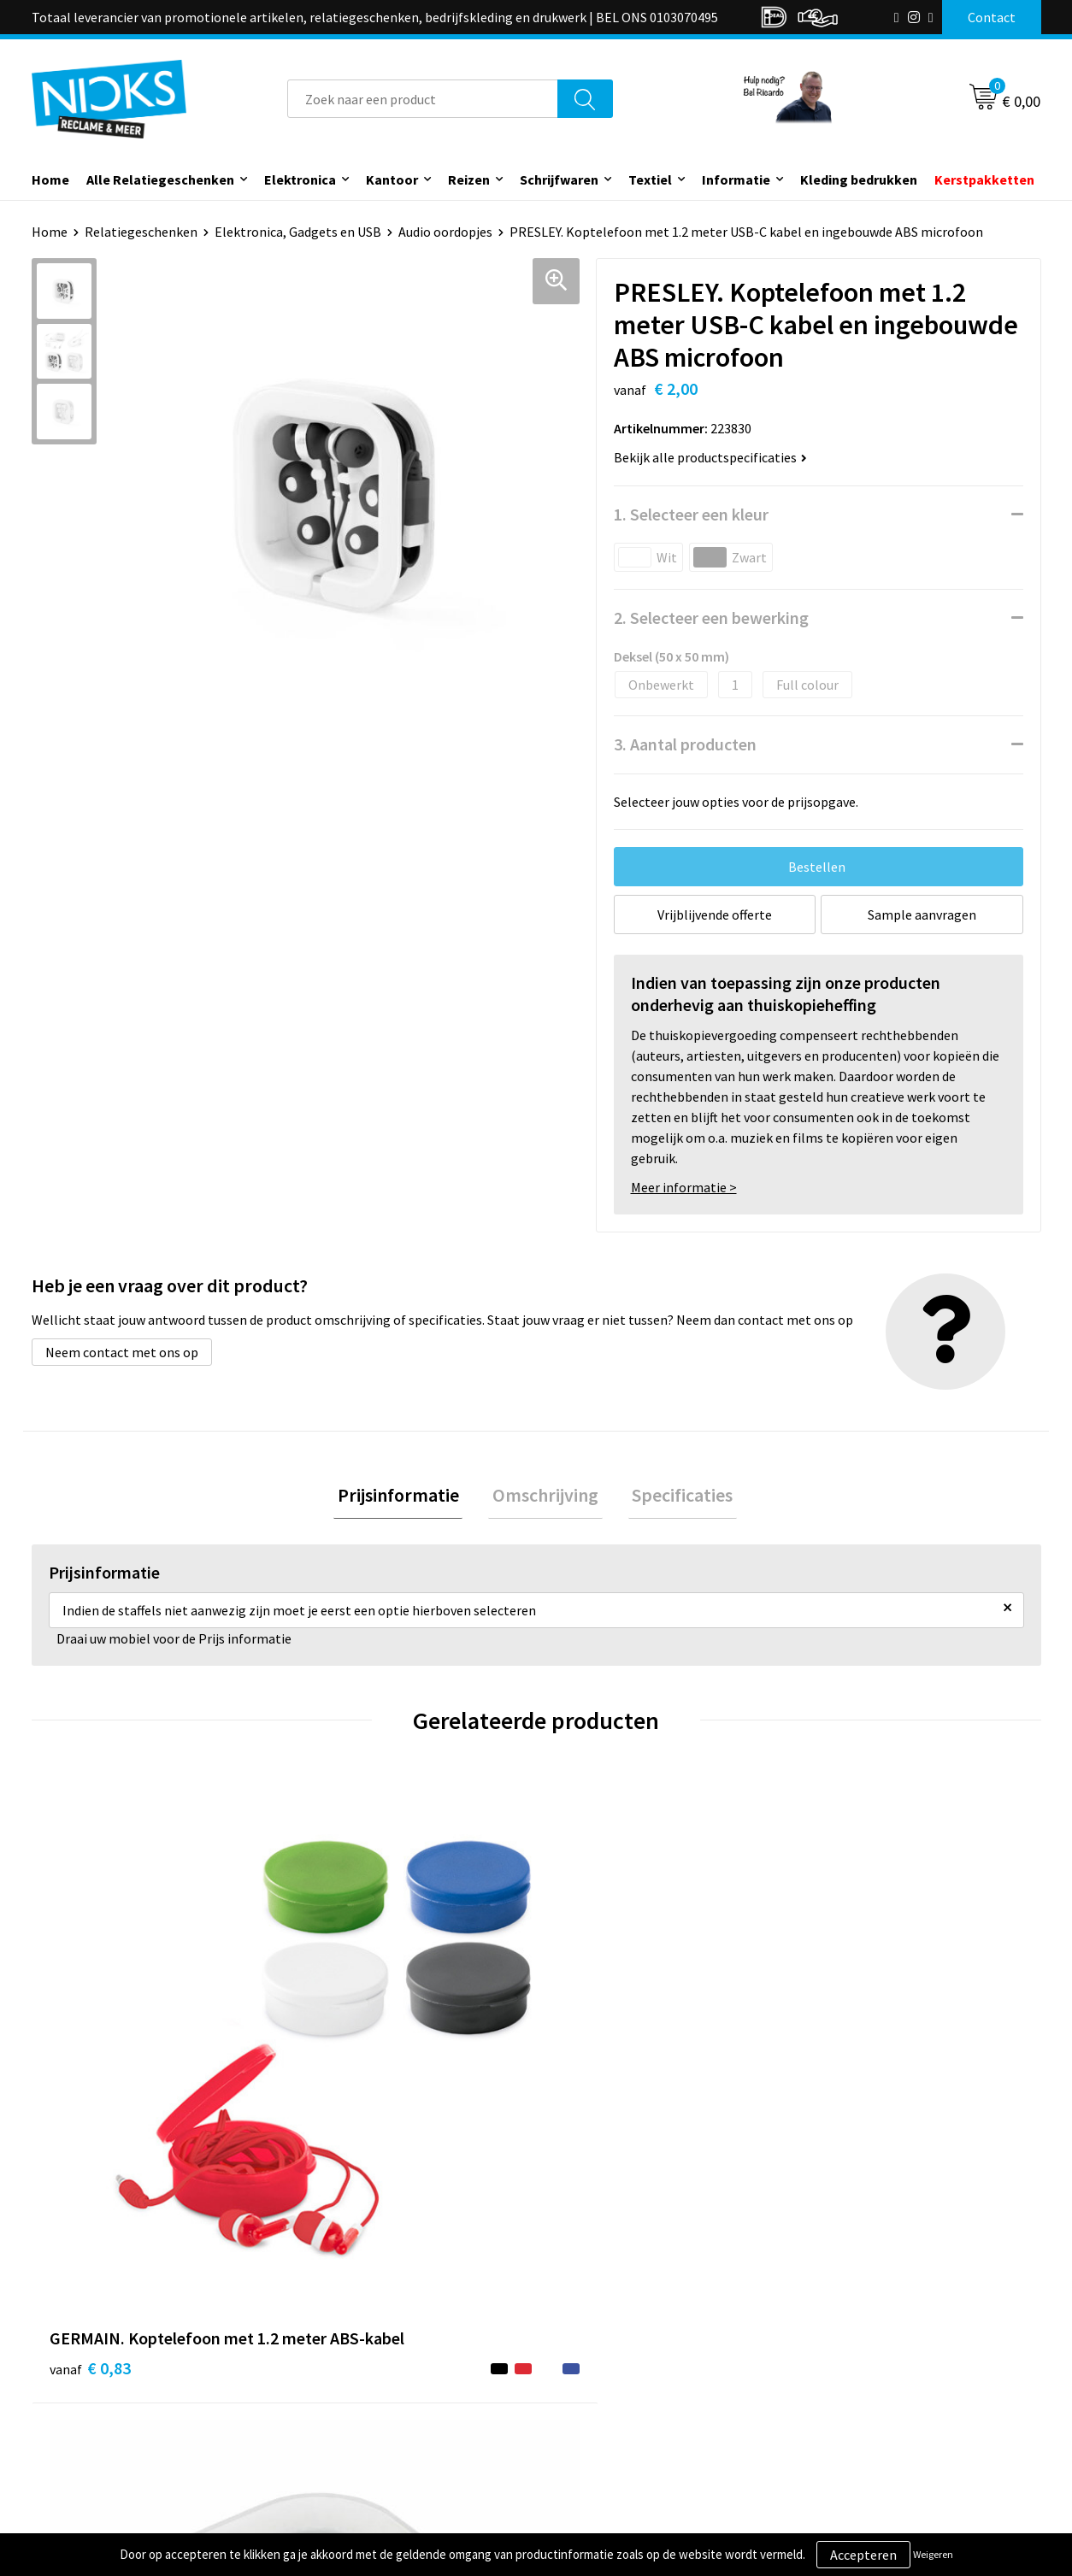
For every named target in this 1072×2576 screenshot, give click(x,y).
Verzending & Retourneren (634, 2364)
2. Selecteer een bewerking (711, 617)
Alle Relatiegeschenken (160, 179)
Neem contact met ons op (121, 1352)
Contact (581, 2338)
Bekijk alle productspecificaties (710, 457)
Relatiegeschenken (141, 231)
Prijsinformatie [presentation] (406, 1497)
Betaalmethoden (607, 2389)
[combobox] (422, 98)
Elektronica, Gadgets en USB (298, 231)
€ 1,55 (594, 2083)
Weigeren (933, 2554)
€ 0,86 (846, 2083)
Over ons (332, 2338)
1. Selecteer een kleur (691, 514)
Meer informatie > (684, 1187)
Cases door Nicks (355, 2389)
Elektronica (300, 179)
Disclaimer (838, 2416)
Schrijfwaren (559, 179)
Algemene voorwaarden (876, 2338)
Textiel (650, 179)
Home (50, 179)
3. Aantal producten (685, 744)
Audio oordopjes (445, 231)
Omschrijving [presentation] (545, 1497)
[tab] (406, 1498)
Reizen (469, 179)
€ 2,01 (342, 2083)
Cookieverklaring (857, 2364)
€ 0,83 (90, 2083)
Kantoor (392, 179)
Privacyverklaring (858, 2389)
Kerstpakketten (984, 179)
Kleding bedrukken (858, 179)
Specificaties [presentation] (674, 1497)
